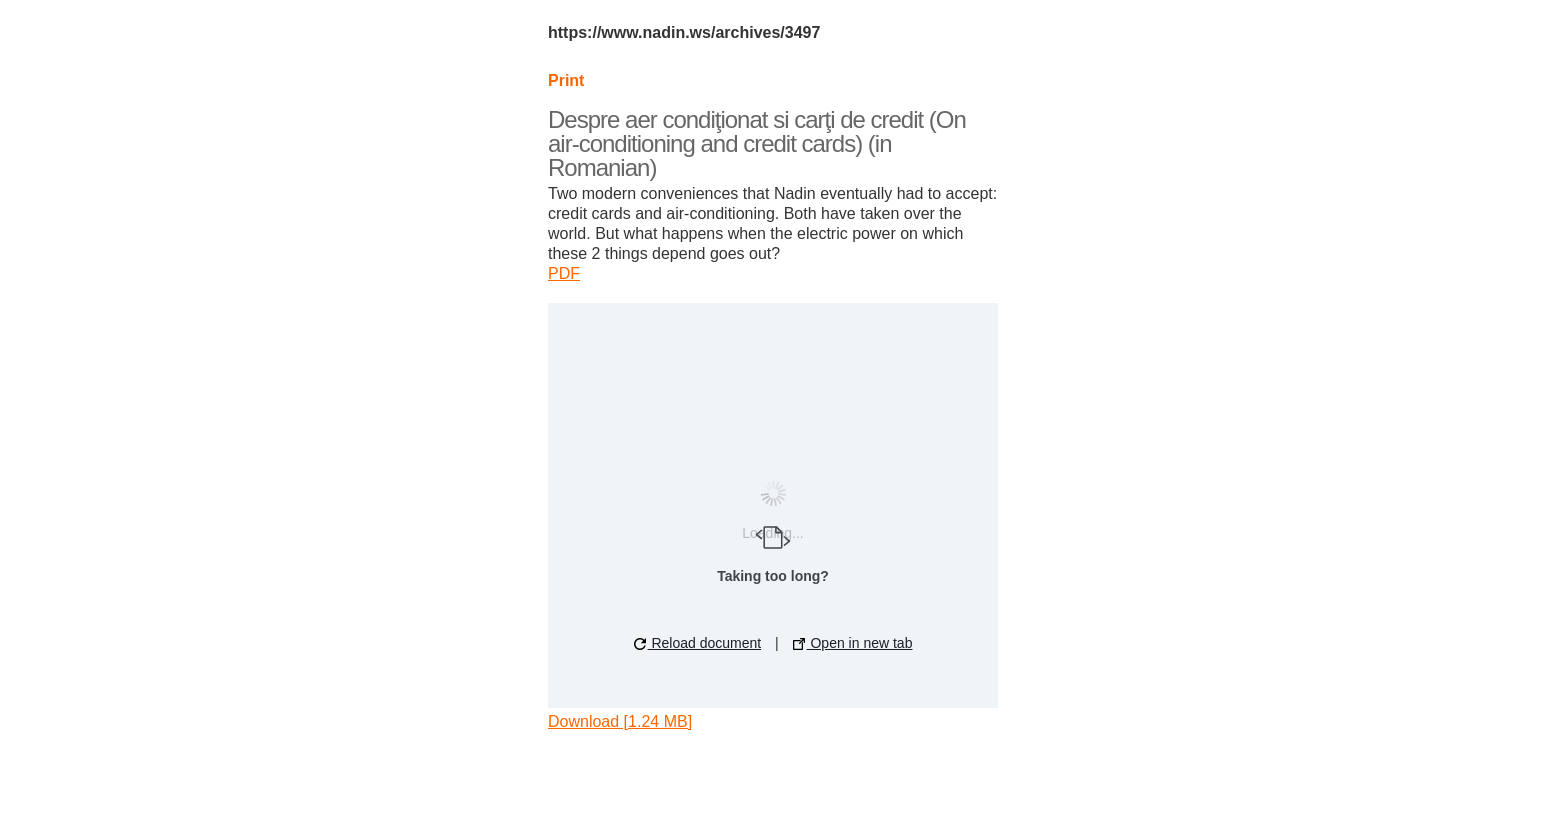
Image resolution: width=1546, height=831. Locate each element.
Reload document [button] (698, 643)
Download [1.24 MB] (620, 721)
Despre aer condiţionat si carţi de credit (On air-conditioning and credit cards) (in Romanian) (757, 143)
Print (566, 80)
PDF (564, 273)
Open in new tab (853, 643)
